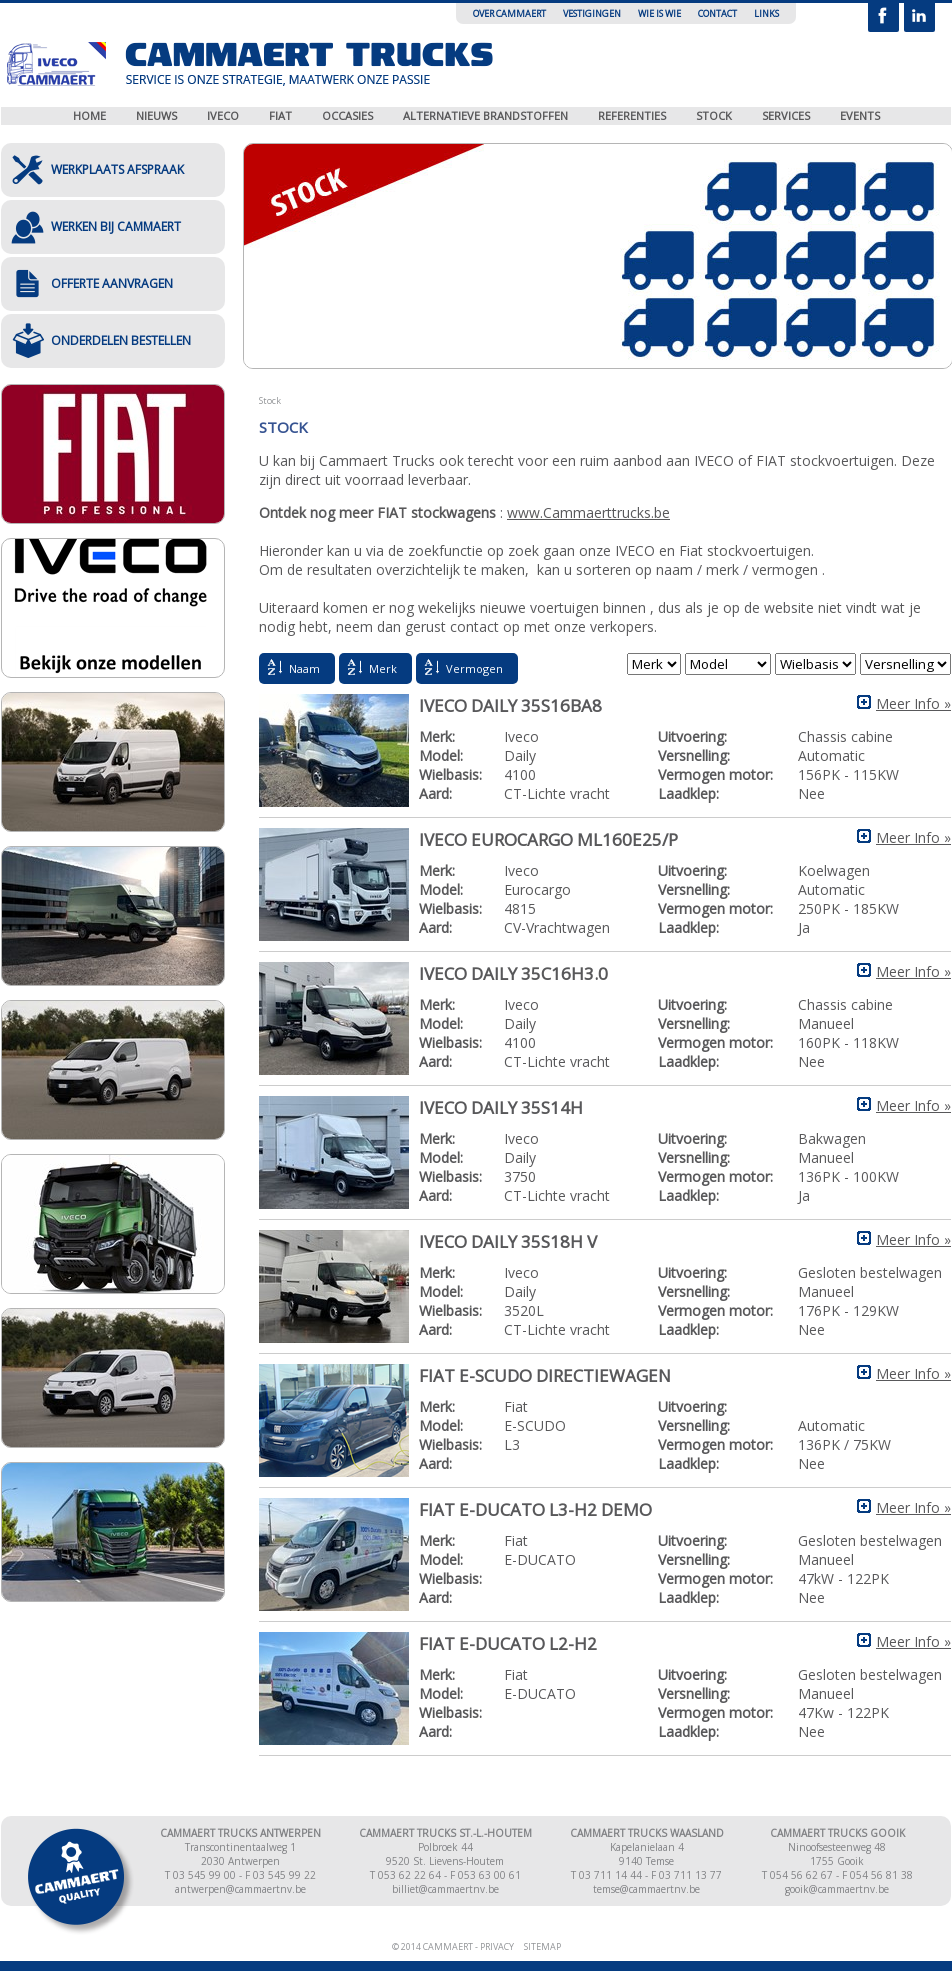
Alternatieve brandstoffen (485, 115)
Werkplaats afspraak (117, 169)
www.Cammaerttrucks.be (588, 512)
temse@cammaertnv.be (646, 1889)
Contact (717, 13)
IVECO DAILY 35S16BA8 (510, 705)
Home (89, 115)
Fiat (280, 115)
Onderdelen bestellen (121, 340)
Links (766, 13)
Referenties (632, 115)
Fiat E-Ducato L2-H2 (508, 1643)
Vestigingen (592, 13)
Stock (714, 115)
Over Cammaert (509, 13)
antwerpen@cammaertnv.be (240, 1889)
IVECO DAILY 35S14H (501, 1107)
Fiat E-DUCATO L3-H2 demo (535, 1509)
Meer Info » (913, 703)
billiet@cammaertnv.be (445, 1889)
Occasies (347, 115)
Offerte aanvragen (112, 283)
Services (786, 115)
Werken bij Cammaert (116, 226)
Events (860, 115)
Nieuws (156, 115)
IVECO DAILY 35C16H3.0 (513, 973)
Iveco (223, 115)
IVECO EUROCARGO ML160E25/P (548, 839)
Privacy (497, 1946)
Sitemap (542, 1946)
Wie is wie (659, 13)
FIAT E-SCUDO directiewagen (545, 1375)
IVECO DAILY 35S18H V (508, 1241)
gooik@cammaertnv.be (837, 1889)
